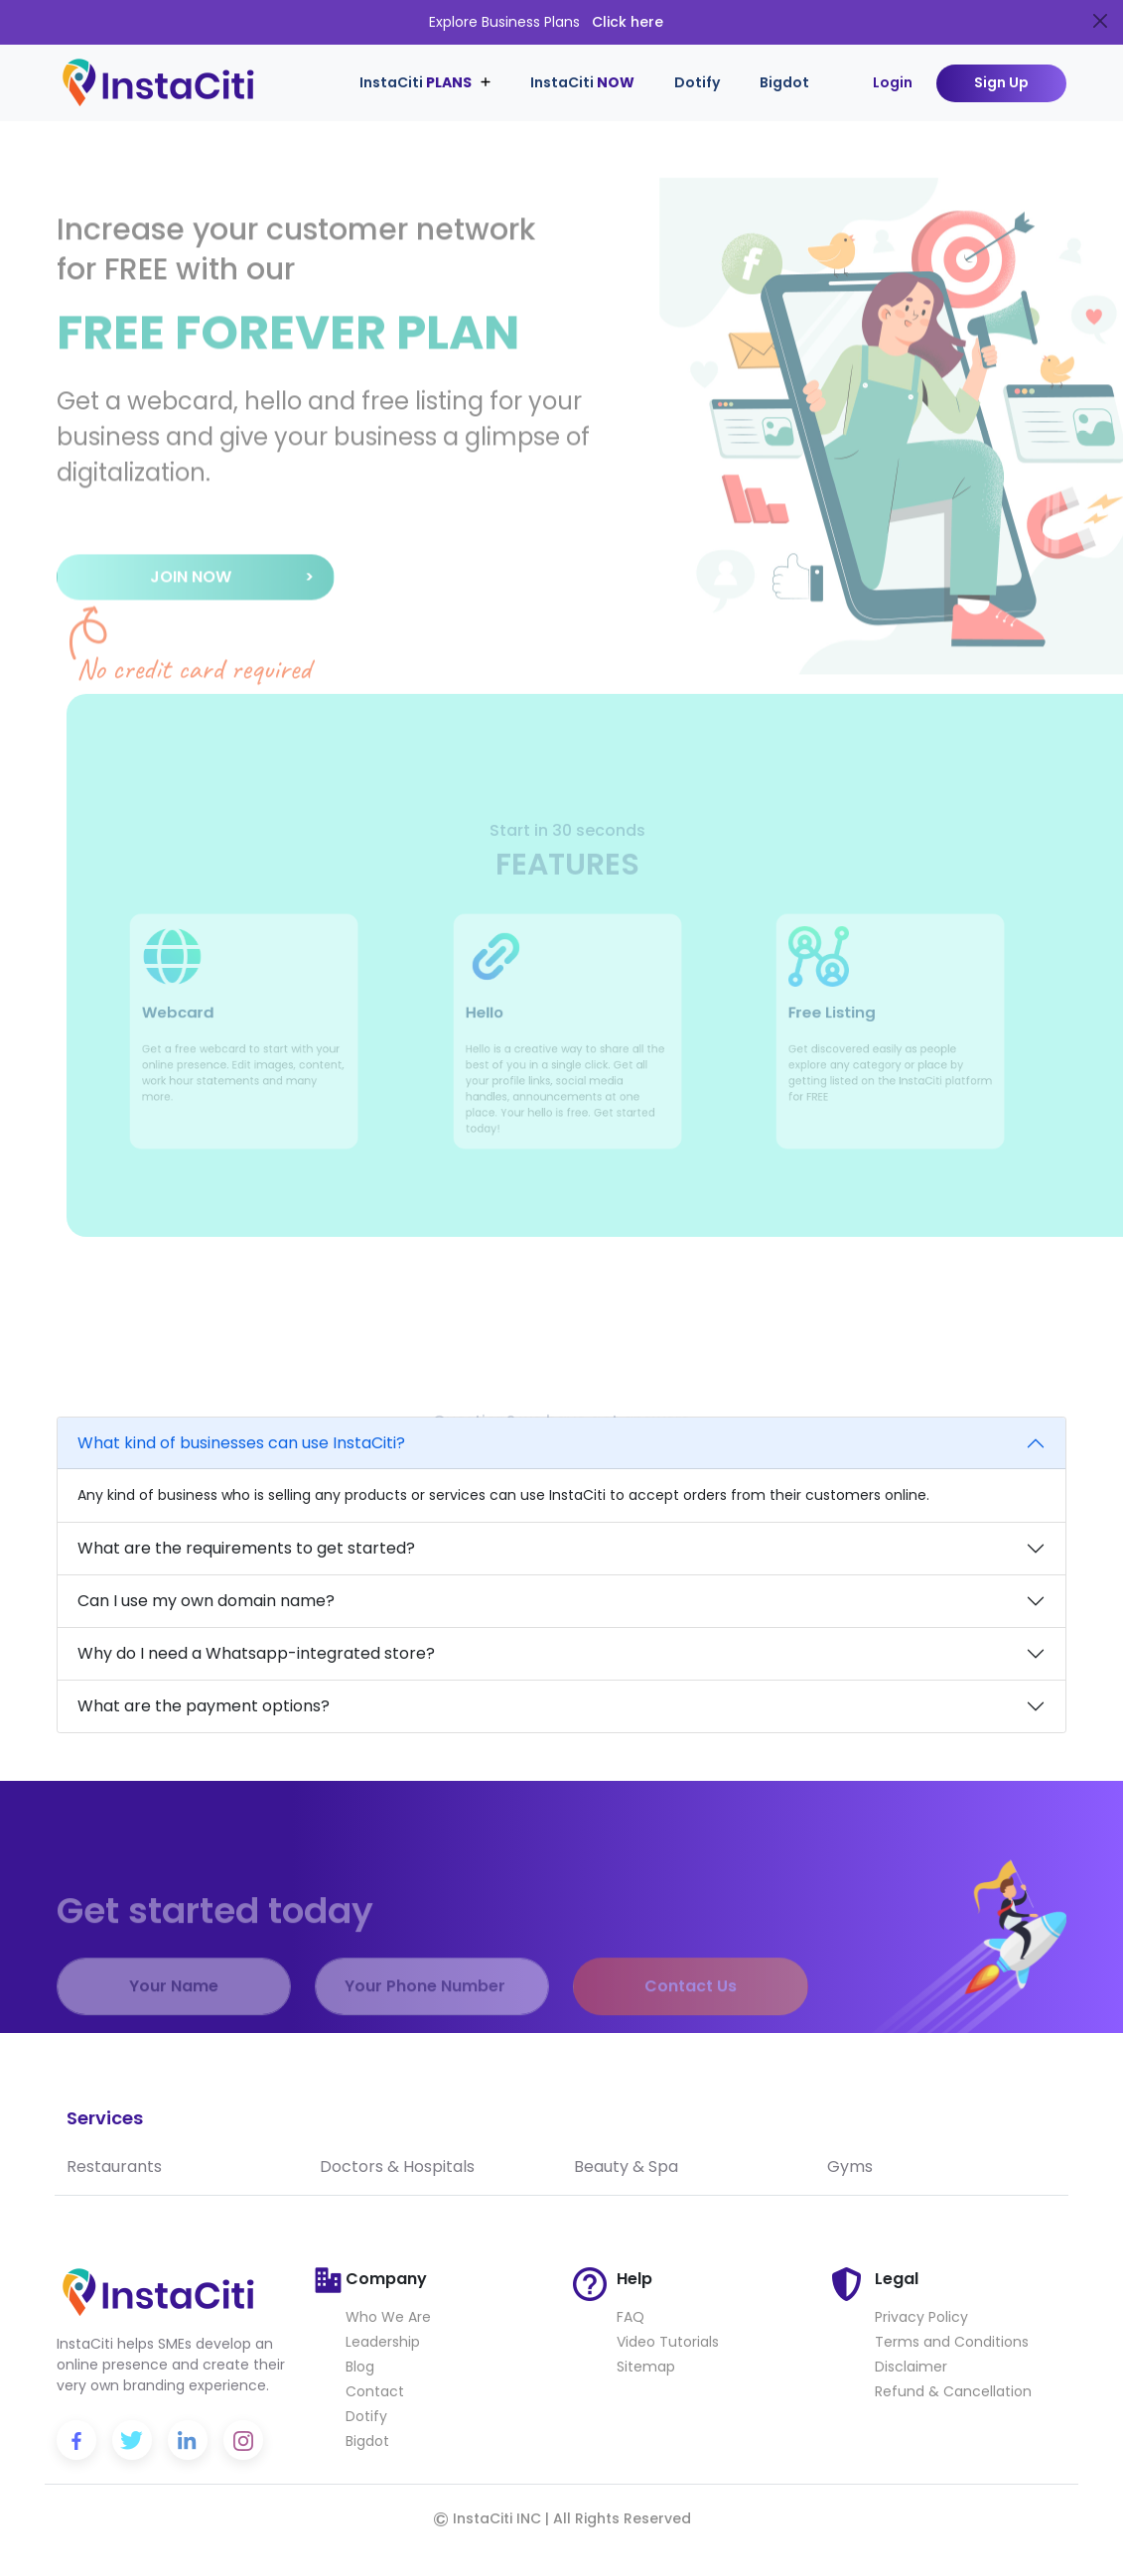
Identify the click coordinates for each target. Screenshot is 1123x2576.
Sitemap (646, 2366)
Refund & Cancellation (953, 2391)
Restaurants (114, 2166)
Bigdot (784, 82)
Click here (627, 22)
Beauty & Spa (626, 2166)
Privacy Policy (921, 2317)
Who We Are (388, 2317)
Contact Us (690, 2012)
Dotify (697, 82)
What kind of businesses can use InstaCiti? (241, 1442)
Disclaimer (911, 2366)
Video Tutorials (668, 2342)
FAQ (630, 2317)
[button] (196, 593)
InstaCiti (582, 82)
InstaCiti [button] (417, 82)
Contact (375, 2391)
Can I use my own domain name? (206, 1600)
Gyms (850, 2166)
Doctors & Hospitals (397, 2166)
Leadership (383, 2342)
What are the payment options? (203, 1706)
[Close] (1100, 21)
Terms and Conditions (952, 2342)
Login (892, 82)
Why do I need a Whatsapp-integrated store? (256, 1653)
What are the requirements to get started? (246, 1548)
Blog (360, 2366)
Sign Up (1001, 82)
